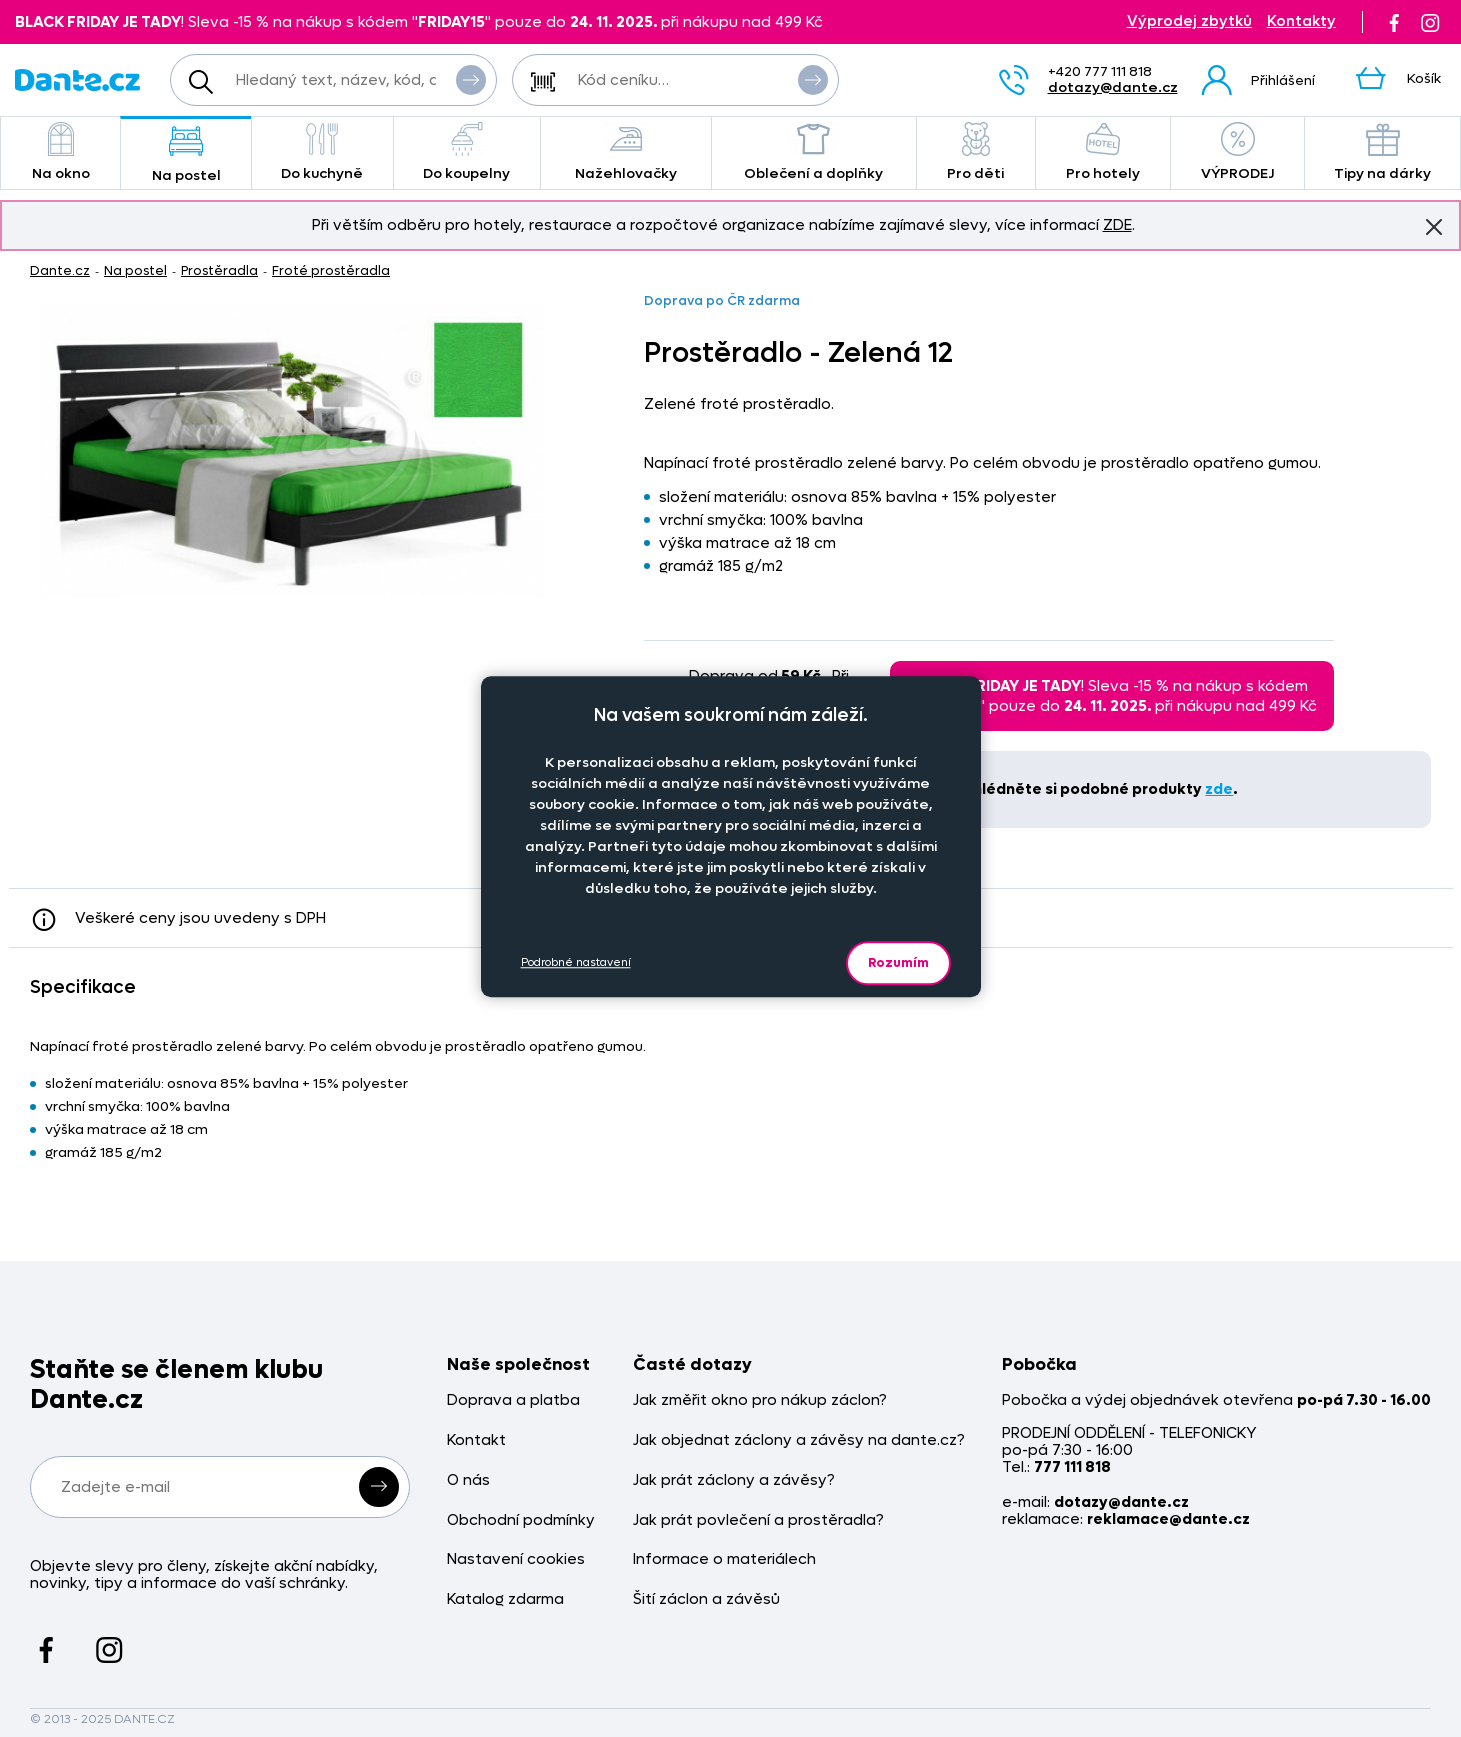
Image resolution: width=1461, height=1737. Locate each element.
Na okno (60, 152)
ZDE (1117, 225)
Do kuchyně (322, 152)
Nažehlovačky (626, 152)
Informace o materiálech (724, 1559)
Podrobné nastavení (576, 962)
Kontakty (1301, 21)
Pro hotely (1103, 152)
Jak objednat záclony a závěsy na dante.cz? (799, 1440)
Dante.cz (60, 270)
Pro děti (976, 152)
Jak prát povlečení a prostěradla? (758, 1520)
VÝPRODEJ (1237, 152)
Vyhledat (471, 79)
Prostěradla (219, 270)
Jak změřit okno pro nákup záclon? (760, 1400)
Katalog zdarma (505, 1599)
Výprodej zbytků (1189, 21)
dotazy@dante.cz (1113, 87)
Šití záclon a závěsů (706, 1599)
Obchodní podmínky (521, 1520)
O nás (468, 1480)
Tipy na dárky (1382, 152)
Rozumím (898, 962)
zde (1219, 789)
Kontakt (476, 1440)
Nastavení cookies (516, 1559)
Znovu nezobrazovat (1434, 226)
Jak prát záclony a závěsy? (734, 1480)
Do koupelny (467, 152)
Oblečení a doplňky (814, 152)
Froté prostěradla (331, 270)
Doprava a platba (513, 1400)
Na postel (185, 154)
